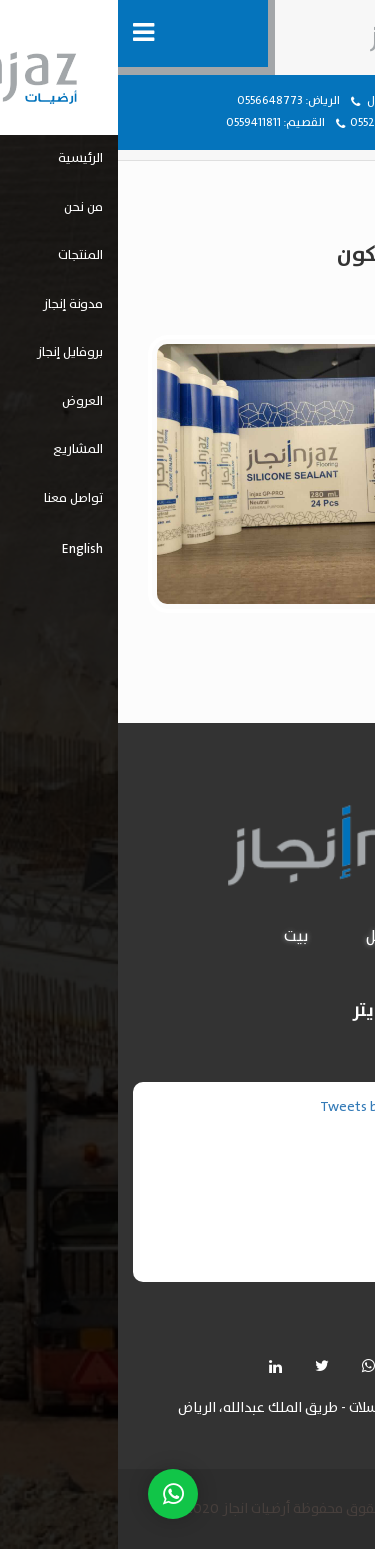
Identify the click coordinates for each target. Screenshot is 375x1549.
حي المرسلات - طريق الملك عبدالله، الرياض (183, 1408)
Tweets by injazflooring (273, 1107)
